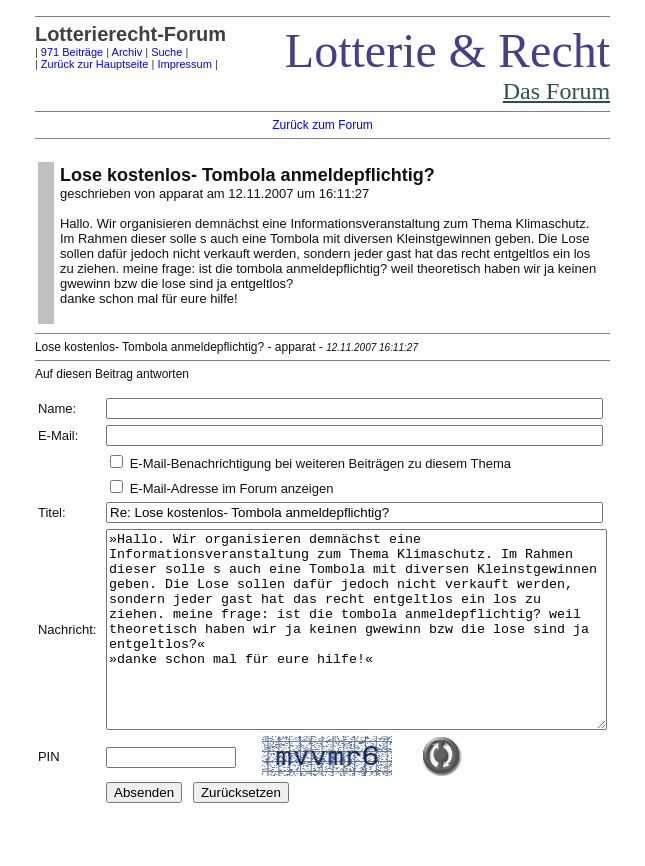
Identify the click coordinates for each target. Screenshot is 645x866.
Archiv (102, 52)
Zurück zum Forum (327, 125)
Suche (141, 52)
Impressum (160, 64)
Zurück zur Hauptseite (70, 64)
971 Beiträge (47, 52)
